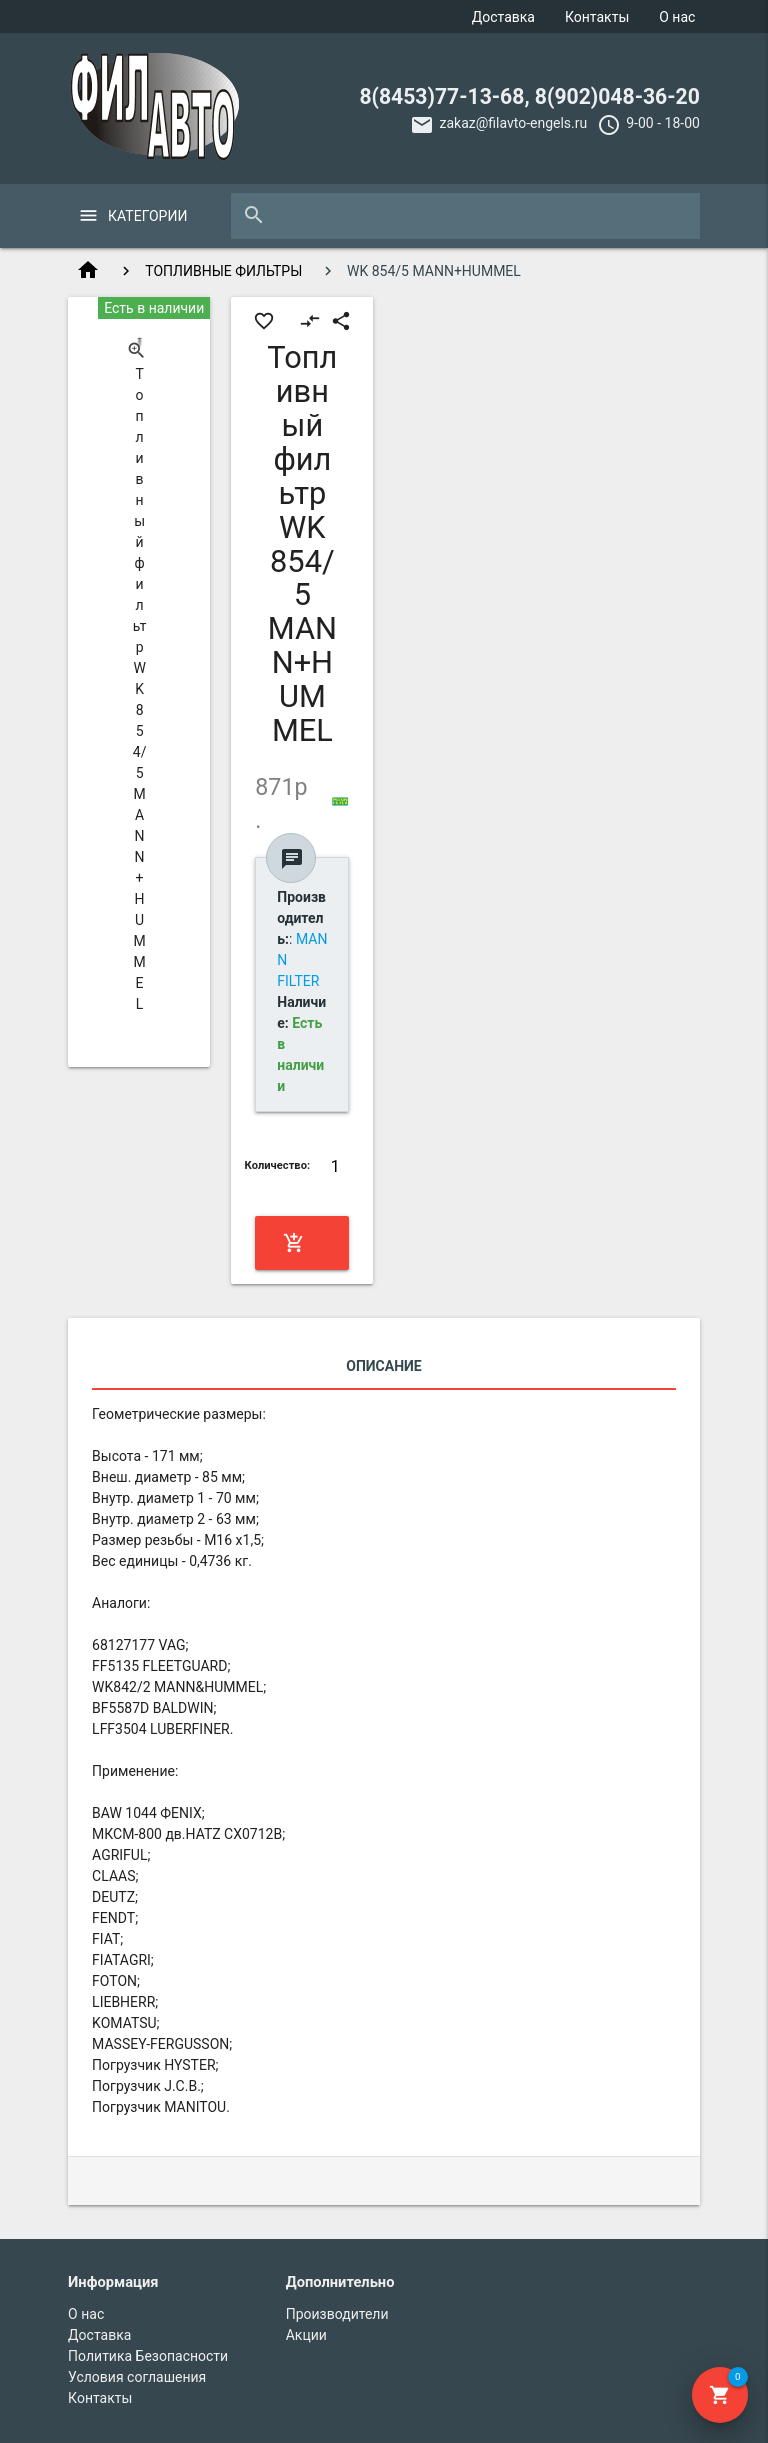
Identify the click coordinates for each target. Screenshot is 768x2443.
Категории (147, 216)
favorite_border (264, 321)
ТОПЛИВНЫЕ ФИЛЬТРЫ (223, 271)
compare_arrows (310, 321)
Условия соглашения (137, 2377)
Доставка (503, 17)
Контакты (597, 17)
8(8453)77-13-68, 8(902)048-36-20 (529, 96)
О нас (677, 17)
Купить (300, 1243)
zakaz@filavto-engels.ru (513, 123)
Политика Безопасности (148, 2356)
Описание (383, 1366)
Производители (337, 2314)
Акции (306, 2335)
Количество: (278, 1165)
